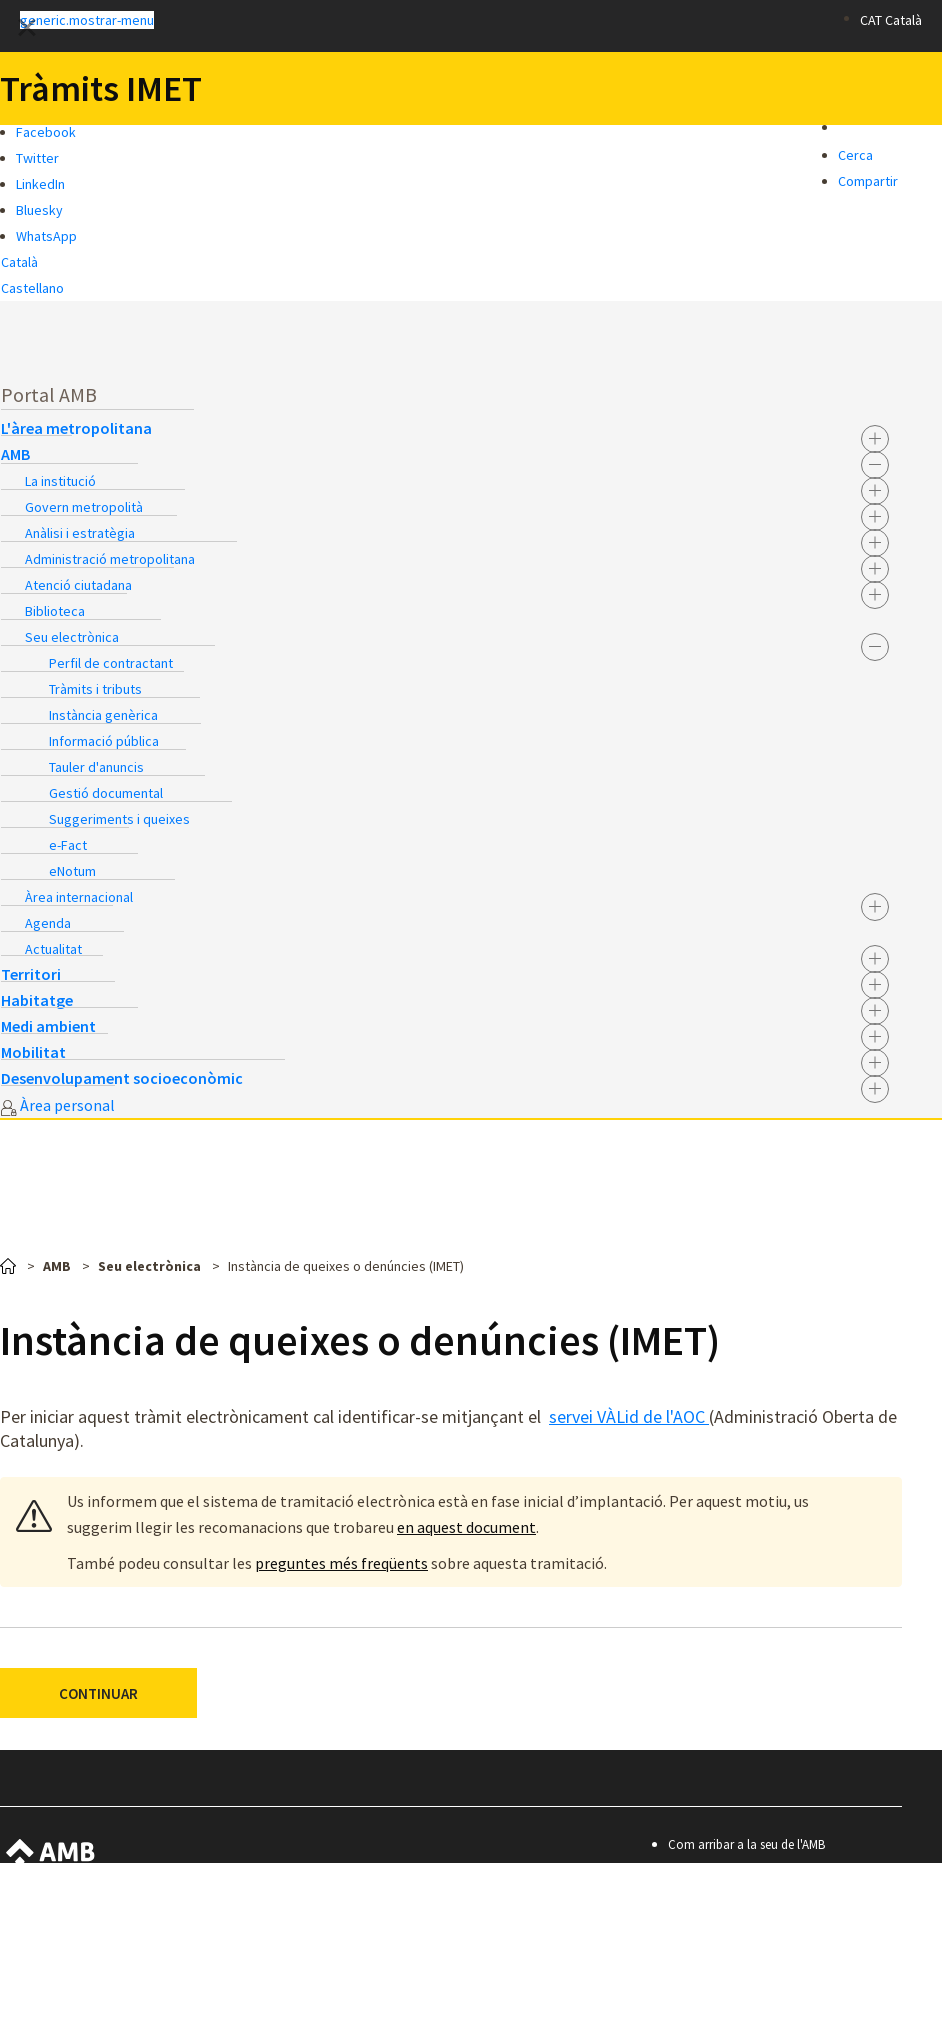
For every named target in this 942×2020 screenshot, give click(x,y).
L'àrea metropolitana (76, 428)
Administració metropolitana (110, 559)
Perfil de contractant (111, 663)
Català (19, 262)
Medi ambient (48, 1026)
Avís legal (705, 1925)
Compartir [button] (868, 181)
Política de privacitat (736, 1952)
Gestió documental (106, 793)
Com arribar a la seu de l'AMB (746, 1844)
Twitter (37, 158)
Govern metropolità (84, 507)
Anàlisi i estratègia (80, 533)
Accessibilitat (714, 1898)
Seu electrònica (72, 637)
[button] (404, 19)
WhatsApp (46, 236)
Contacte (705, 1871)
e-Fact (68, 845)
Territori (31, 974)
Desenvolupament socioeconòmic (122, 1078)
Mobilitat (33, 1052)
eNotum (72, 871)
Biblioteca (55, 611)
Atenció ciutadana (78, 585)
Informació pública (104, 741)
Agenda (48, 923)
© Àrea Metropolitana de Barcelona (791, 2006)
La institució (60, 481)
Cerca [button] (855, 155)
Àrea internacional (79, 897)
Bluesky (39, 210)
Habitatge (37, 1000)
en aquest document (466, 1527)
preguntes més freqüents (341, 1563)
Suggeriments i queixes (119, 819)
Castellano (32, 288)
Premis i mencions (729, 1979)
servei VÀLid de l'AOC (629, 1416)
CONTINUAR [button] (98, 1693)
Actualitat (53, 949)
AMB (15, 454)
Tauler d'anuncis (96, 767)
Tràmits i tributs (95, 689)
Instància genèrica (103, 715)
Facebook (46, 132)
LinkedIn (40, 184)
